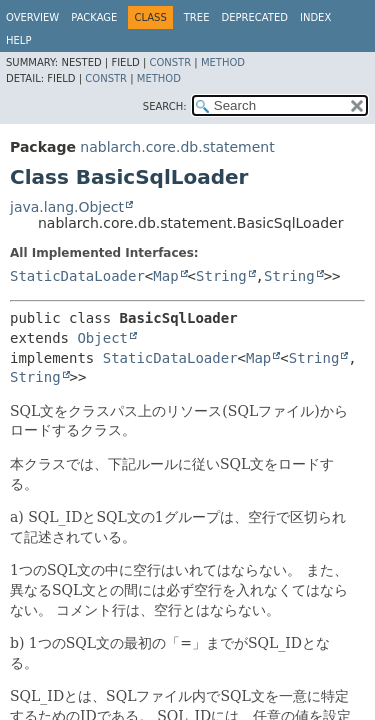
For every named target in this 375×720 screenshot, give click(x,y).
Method (223, 62)
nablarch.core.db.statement (177, 147)
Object (102, 338)
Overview (32, 17)
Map (165, 276)
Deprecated (254, 17)
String (221, 276)
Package (94, 17)
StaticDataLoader (77, 276)
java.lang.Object (67, 207)
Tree (197, 17)
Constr (170, 62)
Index (315, 17)
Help (18, 40)
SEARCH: (165, 106)
